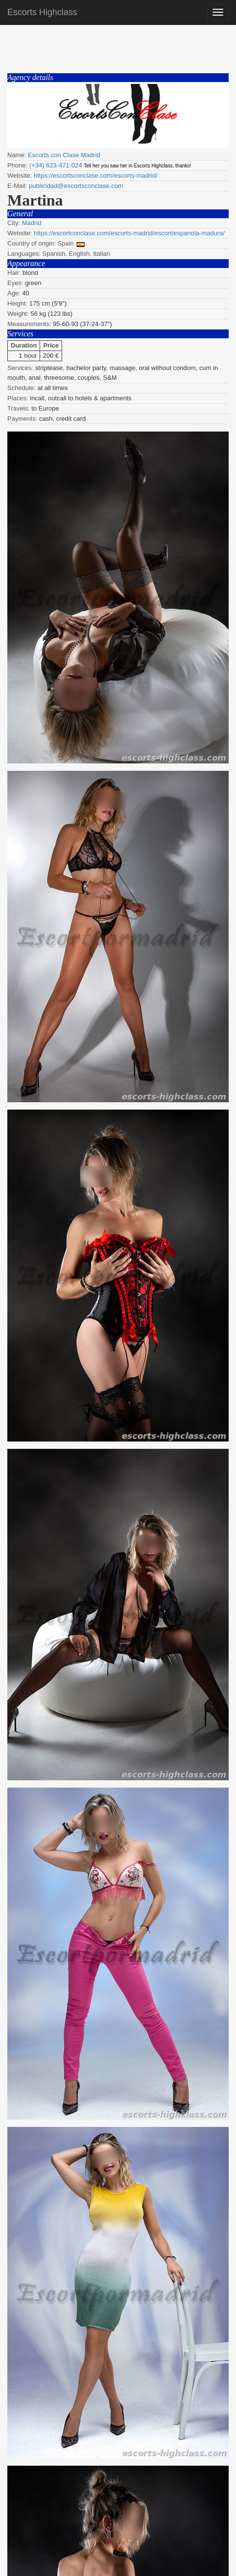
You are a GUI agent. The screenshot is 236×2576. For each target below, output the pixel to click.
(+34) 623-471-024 (55, 165)
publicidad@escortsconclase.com (76, 185)
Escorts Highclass (42, 12)
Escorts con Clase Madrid (64, 155)
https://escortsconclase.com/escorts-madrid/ (96, 175)
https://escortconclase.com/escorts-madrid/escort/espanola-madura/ (129, 233)
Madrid (32, 223)
